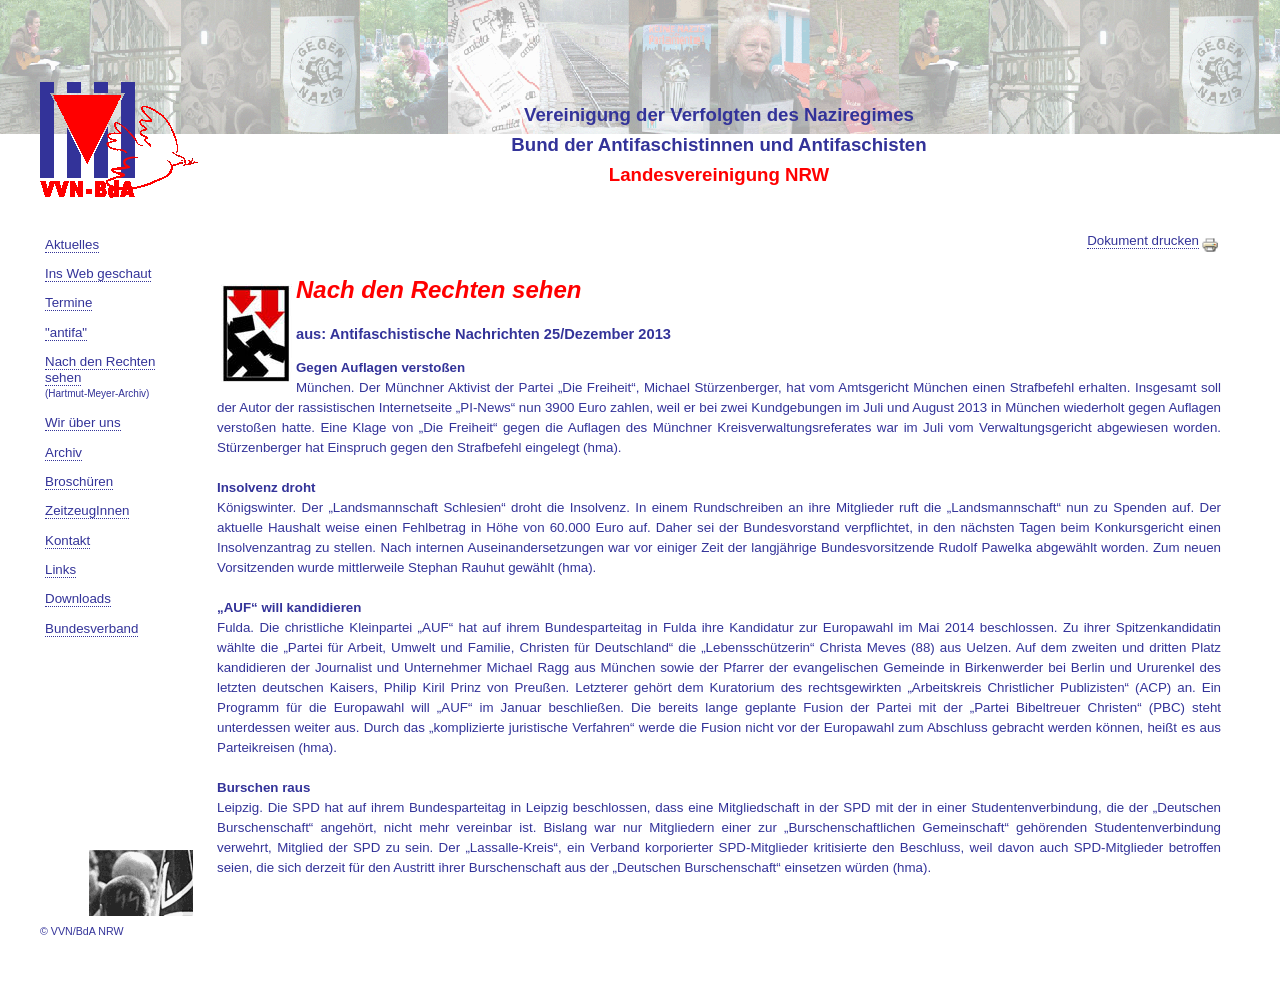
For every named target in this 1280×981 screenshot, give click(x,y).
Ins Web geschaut (98, 273)
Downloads (78, 598)
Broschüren (79, 481)
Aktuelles (72, 244)
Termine (68, 302)
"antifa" (66, 332)
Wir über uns (83, 422)
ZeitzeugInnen (87, 510)
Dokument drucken (1154, 241)
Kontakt (67, 540)
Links (60, 569)
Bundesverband (91, 628)
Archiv (63, 452)
